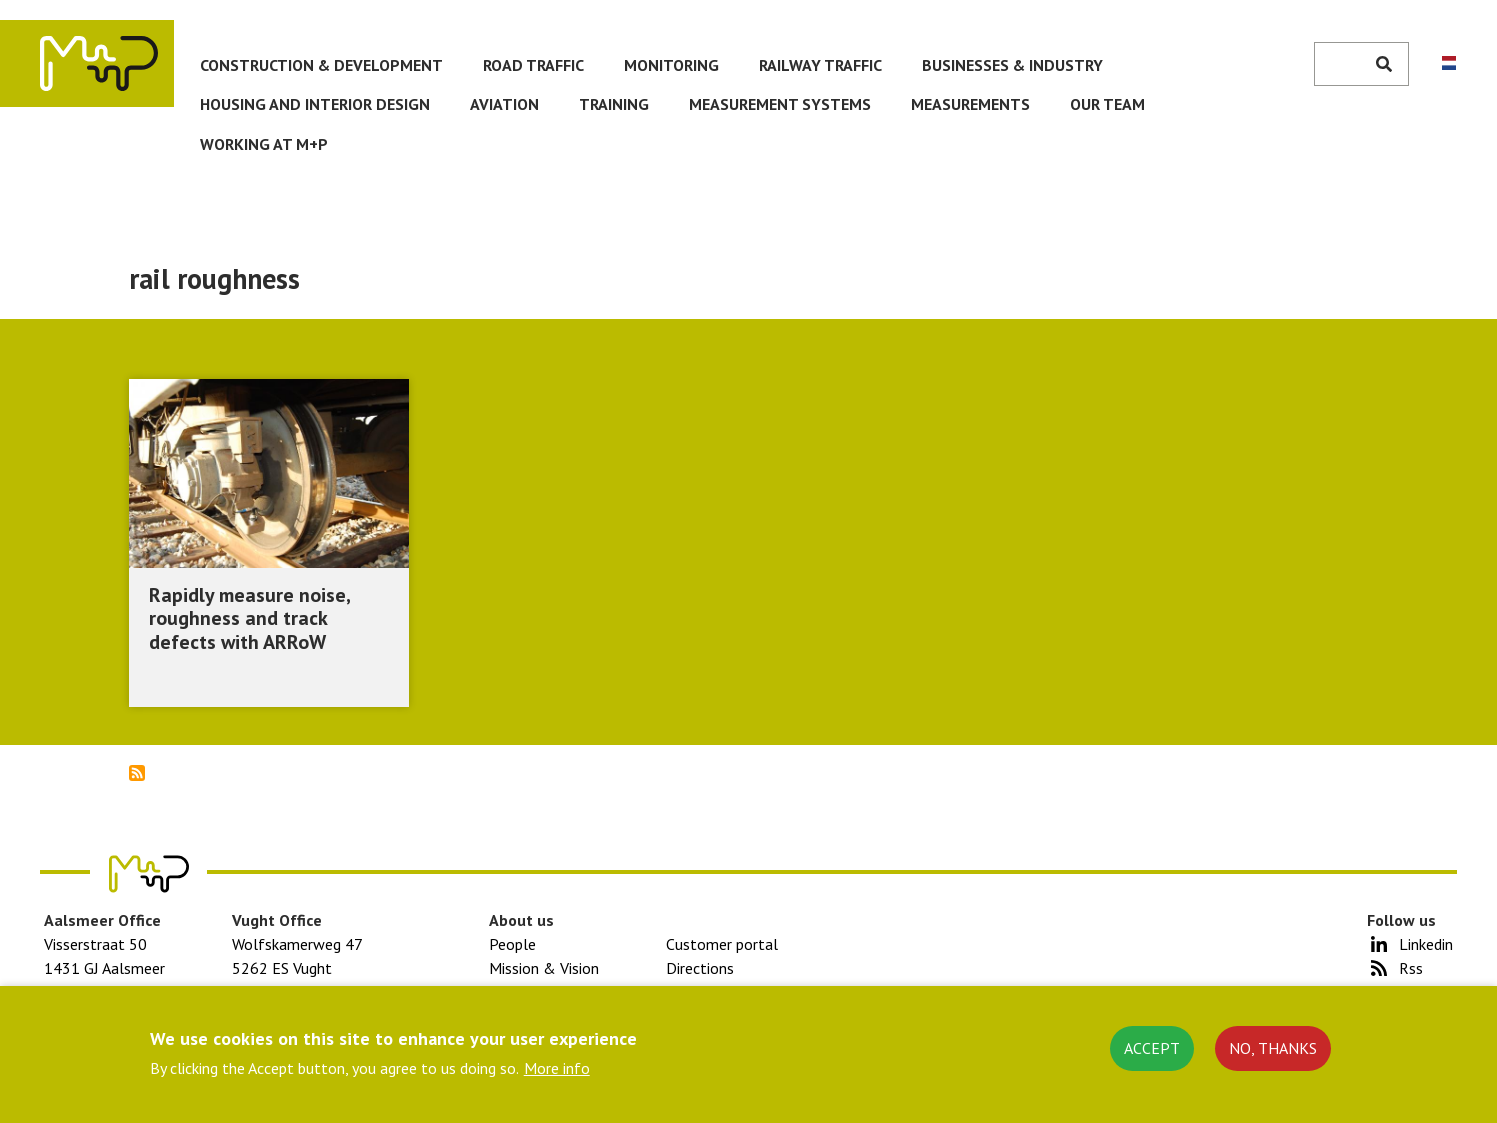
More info (557, 1068)
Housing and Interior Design (315, 104)
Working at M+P (264, 144)
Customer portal (722, 944)
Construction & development (321, 65)
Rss (1411, 968)
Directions (700, 968)
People (512, 944)
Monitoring (671, 65)
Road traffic (533, 65)
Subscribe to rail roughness (137, 773)
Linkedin (1426, 944)
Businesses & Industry (1012, 65)
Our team (1107, 104)
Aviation (504, 104)
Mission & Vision (544, 968)
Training (614, 104)
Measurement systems (780, 104)
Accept (1152, 1048)
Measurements (970, 104)
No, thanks (1273, 1048)
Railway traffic (820, 65)
